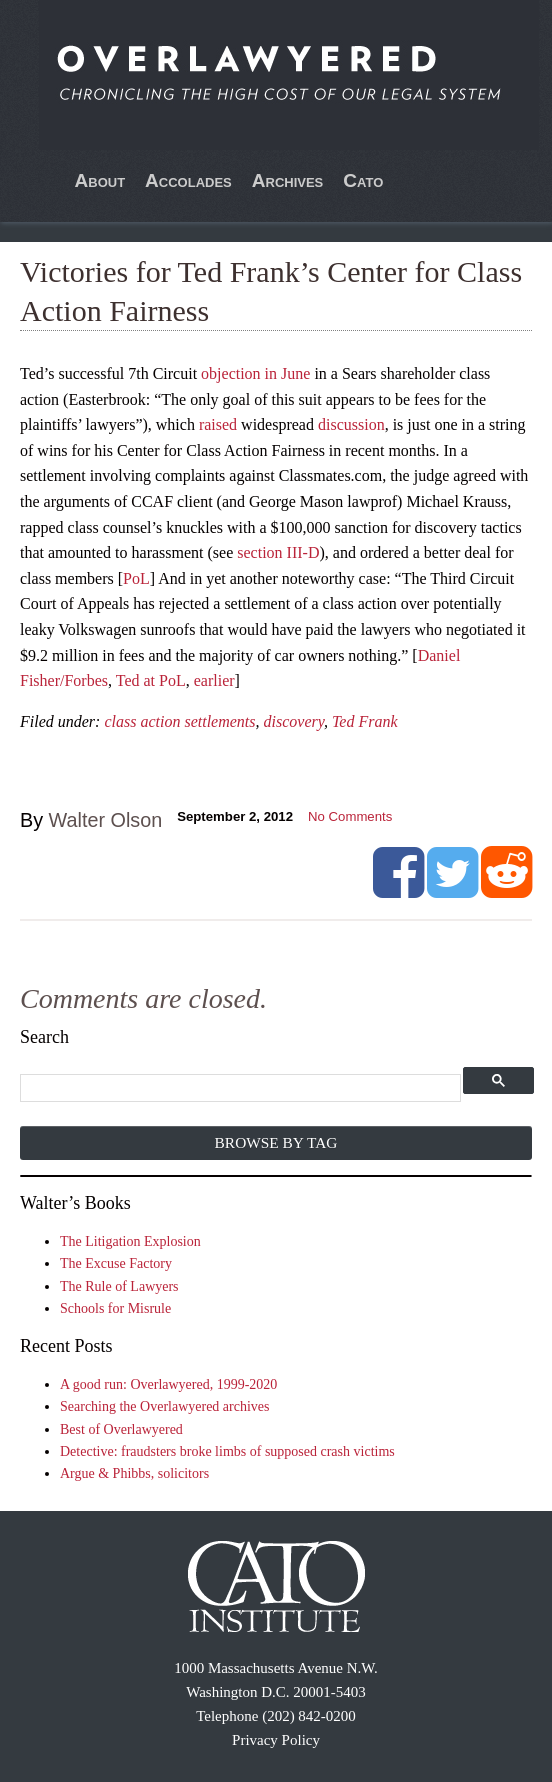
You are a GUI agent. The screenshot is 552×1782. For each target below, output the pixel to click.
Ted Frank (365, 721)
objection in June (255, 373)
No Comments (350, 816)
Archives (288, 180)
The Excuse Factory (116, 1263)
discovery (294, 721)
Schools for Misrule (115, 1308)
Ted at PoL (151, 680)
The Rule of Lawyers (119, 1286)
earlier (214, 680)
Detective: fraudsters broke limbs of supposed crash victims (227, 1451)
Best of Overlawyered (121, 1429)
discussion (351, 424)
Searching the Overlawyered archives (165, 1406)
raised (218, 424)
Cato (363, 180)
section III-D (278, 552)
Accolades (188, 180)
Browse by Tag (276, 1142)
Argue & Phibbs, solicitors (134, 1473)
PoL (136, 578)
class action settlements (179, 721)
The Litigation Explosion (130, 1241)
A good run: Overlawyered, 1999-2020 (168, 1384)
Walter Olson (106, 820)
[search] (240, 1088)
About (100, 180)
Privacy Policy (276, 1740)
